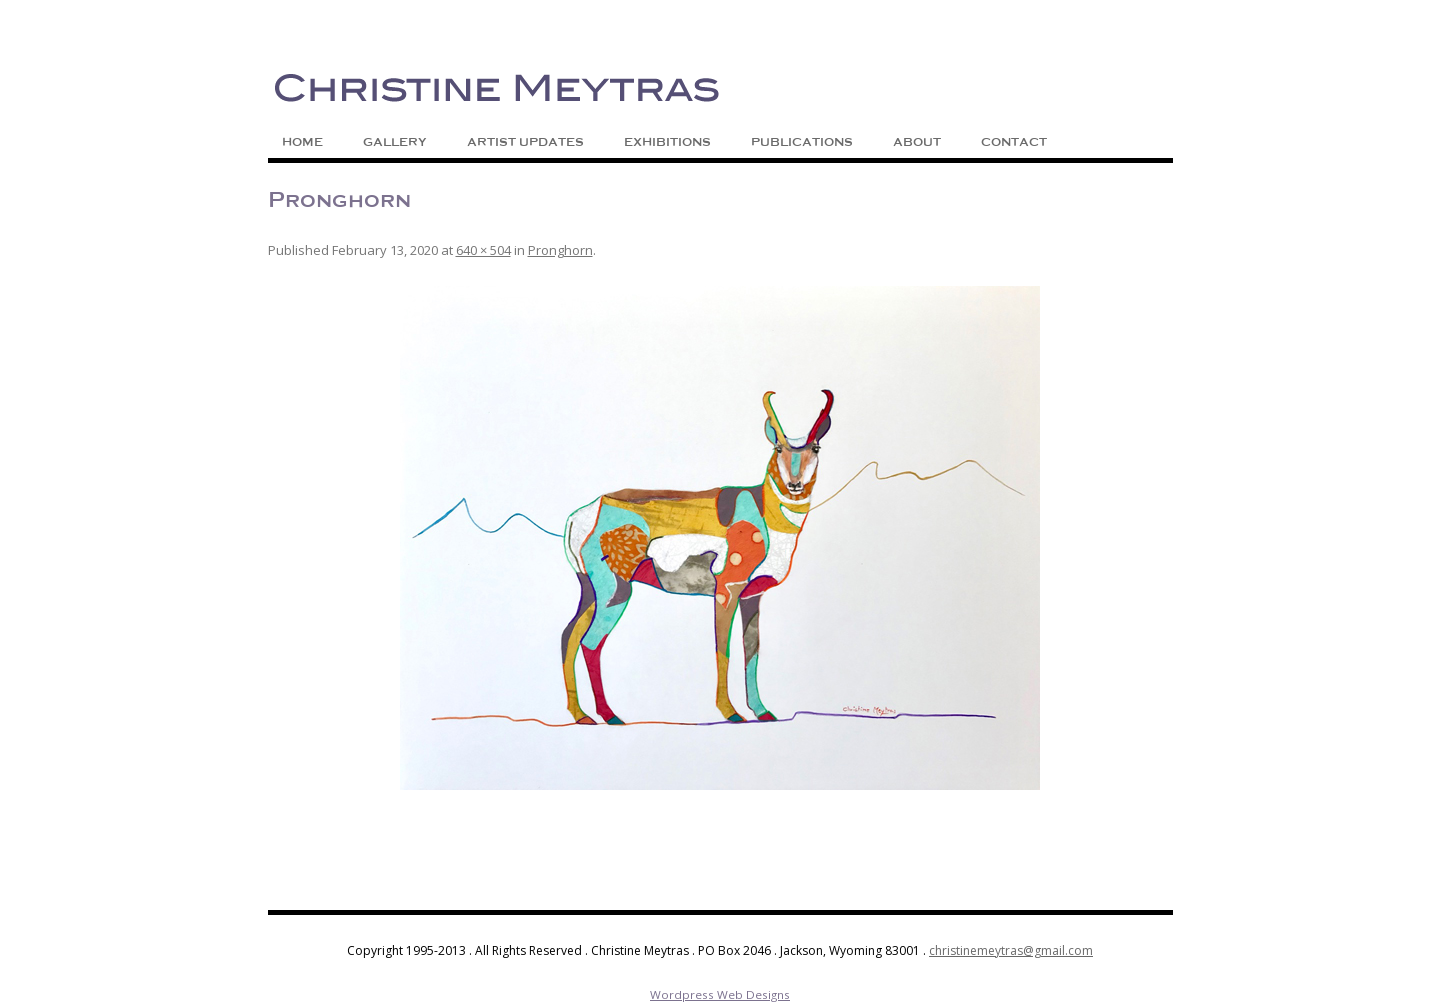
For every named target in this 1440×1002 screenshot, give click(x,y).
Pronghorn (560, 250)
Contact (1014, 142)
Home (302, 142)
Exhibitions (667, 142)
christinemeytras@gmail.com (1011, 950)
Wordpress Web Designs (720, 994)
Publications (802, 142)
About (917, 142)
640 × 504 (483, 250)
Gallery (395, 142)
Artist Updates (525, 142)
